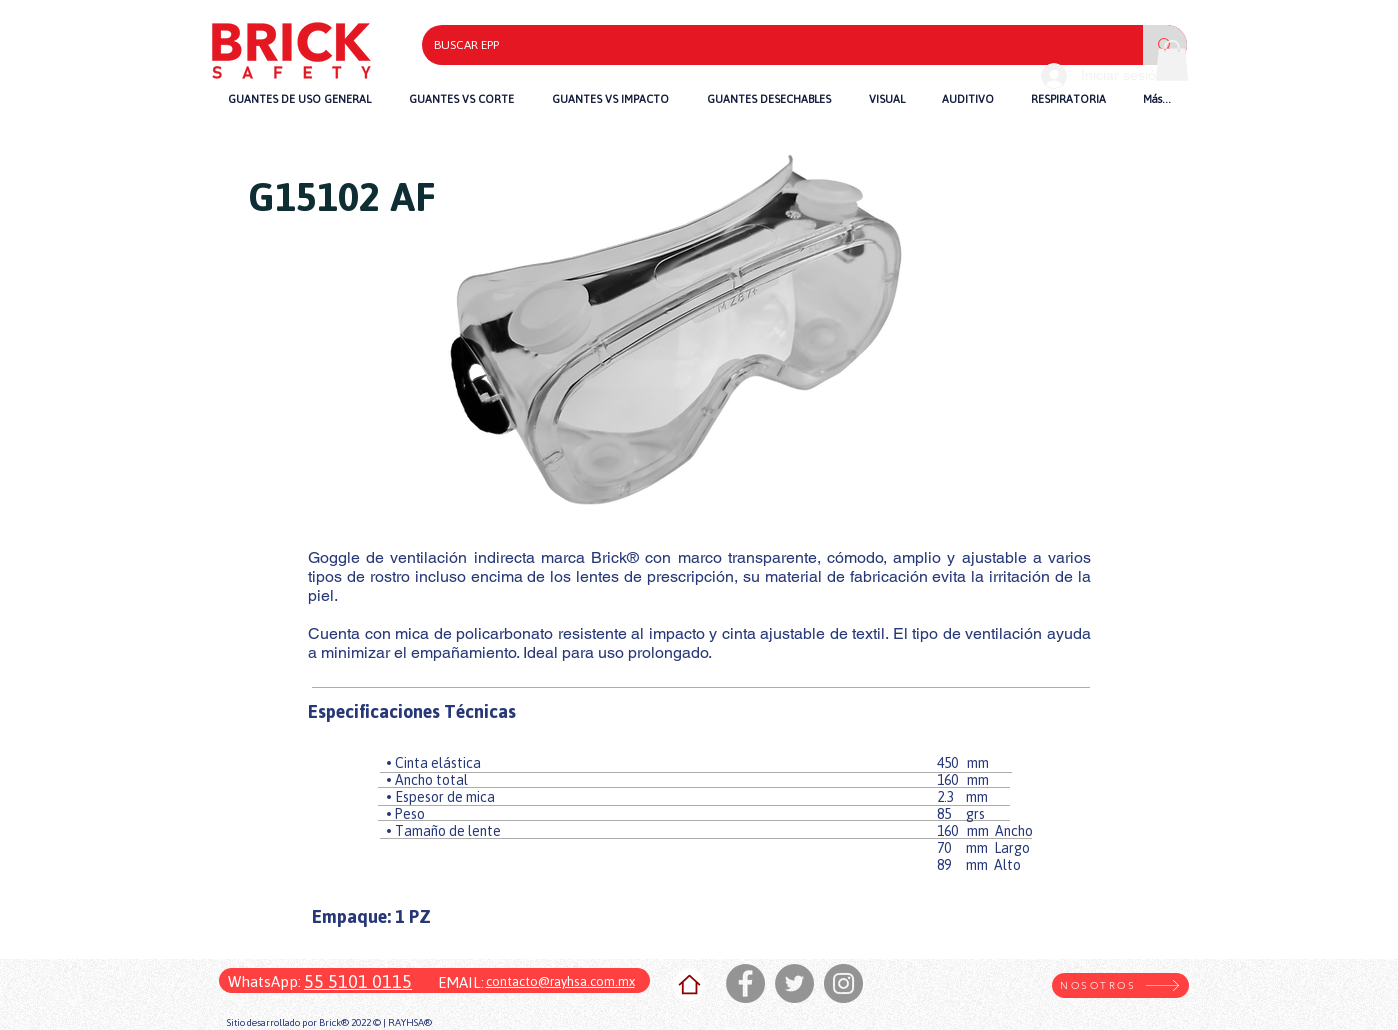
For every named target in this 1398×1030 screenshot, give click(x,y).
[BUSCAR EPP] (767, 45)
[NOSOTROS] (1120, 985)
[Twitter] (794, 983)
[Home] (689, 985)
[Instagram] (843, 983)
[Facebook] (745, 983)
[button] (610, 99)
